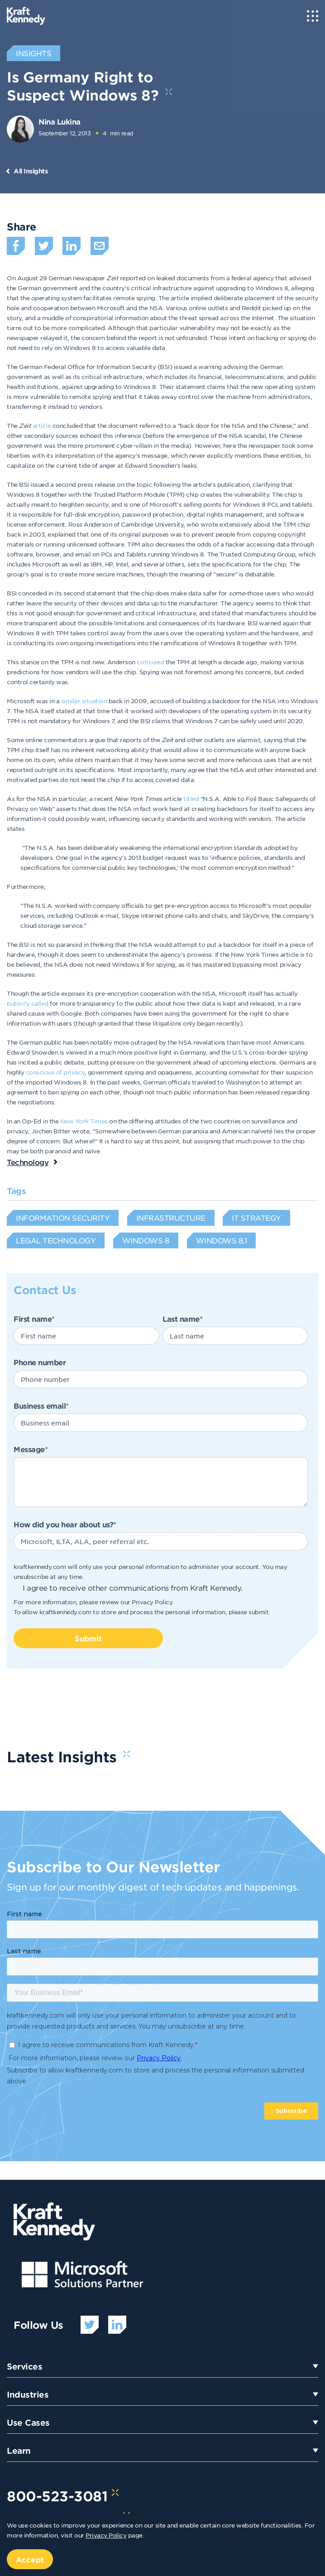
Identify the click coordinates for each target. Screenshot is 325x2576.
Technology (27, 1161)
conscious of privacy (55, 1072)
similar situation (84, 701)
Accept (30, 2559)
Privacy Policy (152, 1602)
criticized (150, 662)
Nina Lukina (59, 121)
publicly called (27, 1003)
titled (191, 798)
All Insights (31, 171)
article (42, 425)
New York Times (84, 1121)
